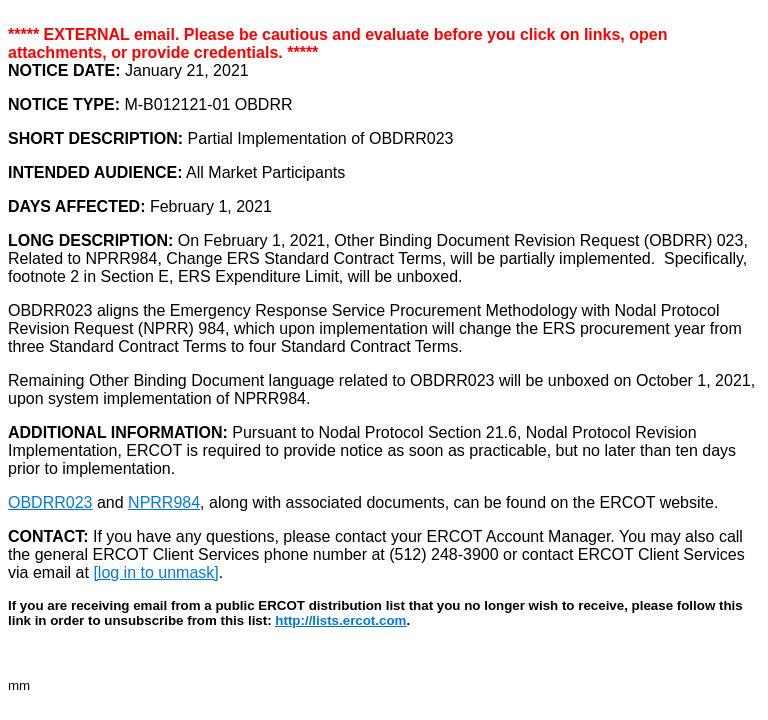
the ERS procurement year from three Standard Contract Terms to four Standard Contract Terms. (375, 337)
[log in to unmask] (155, 572)
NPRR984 (164, 502)
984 (211, 328)
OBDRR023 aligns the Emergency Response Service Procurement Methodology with (311, 310)
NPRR (165, 328)
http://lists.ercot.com (340, 620)
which (251, 328)
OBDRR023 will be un (488, 380)
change (482, 328)
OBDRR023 (50, 502)
